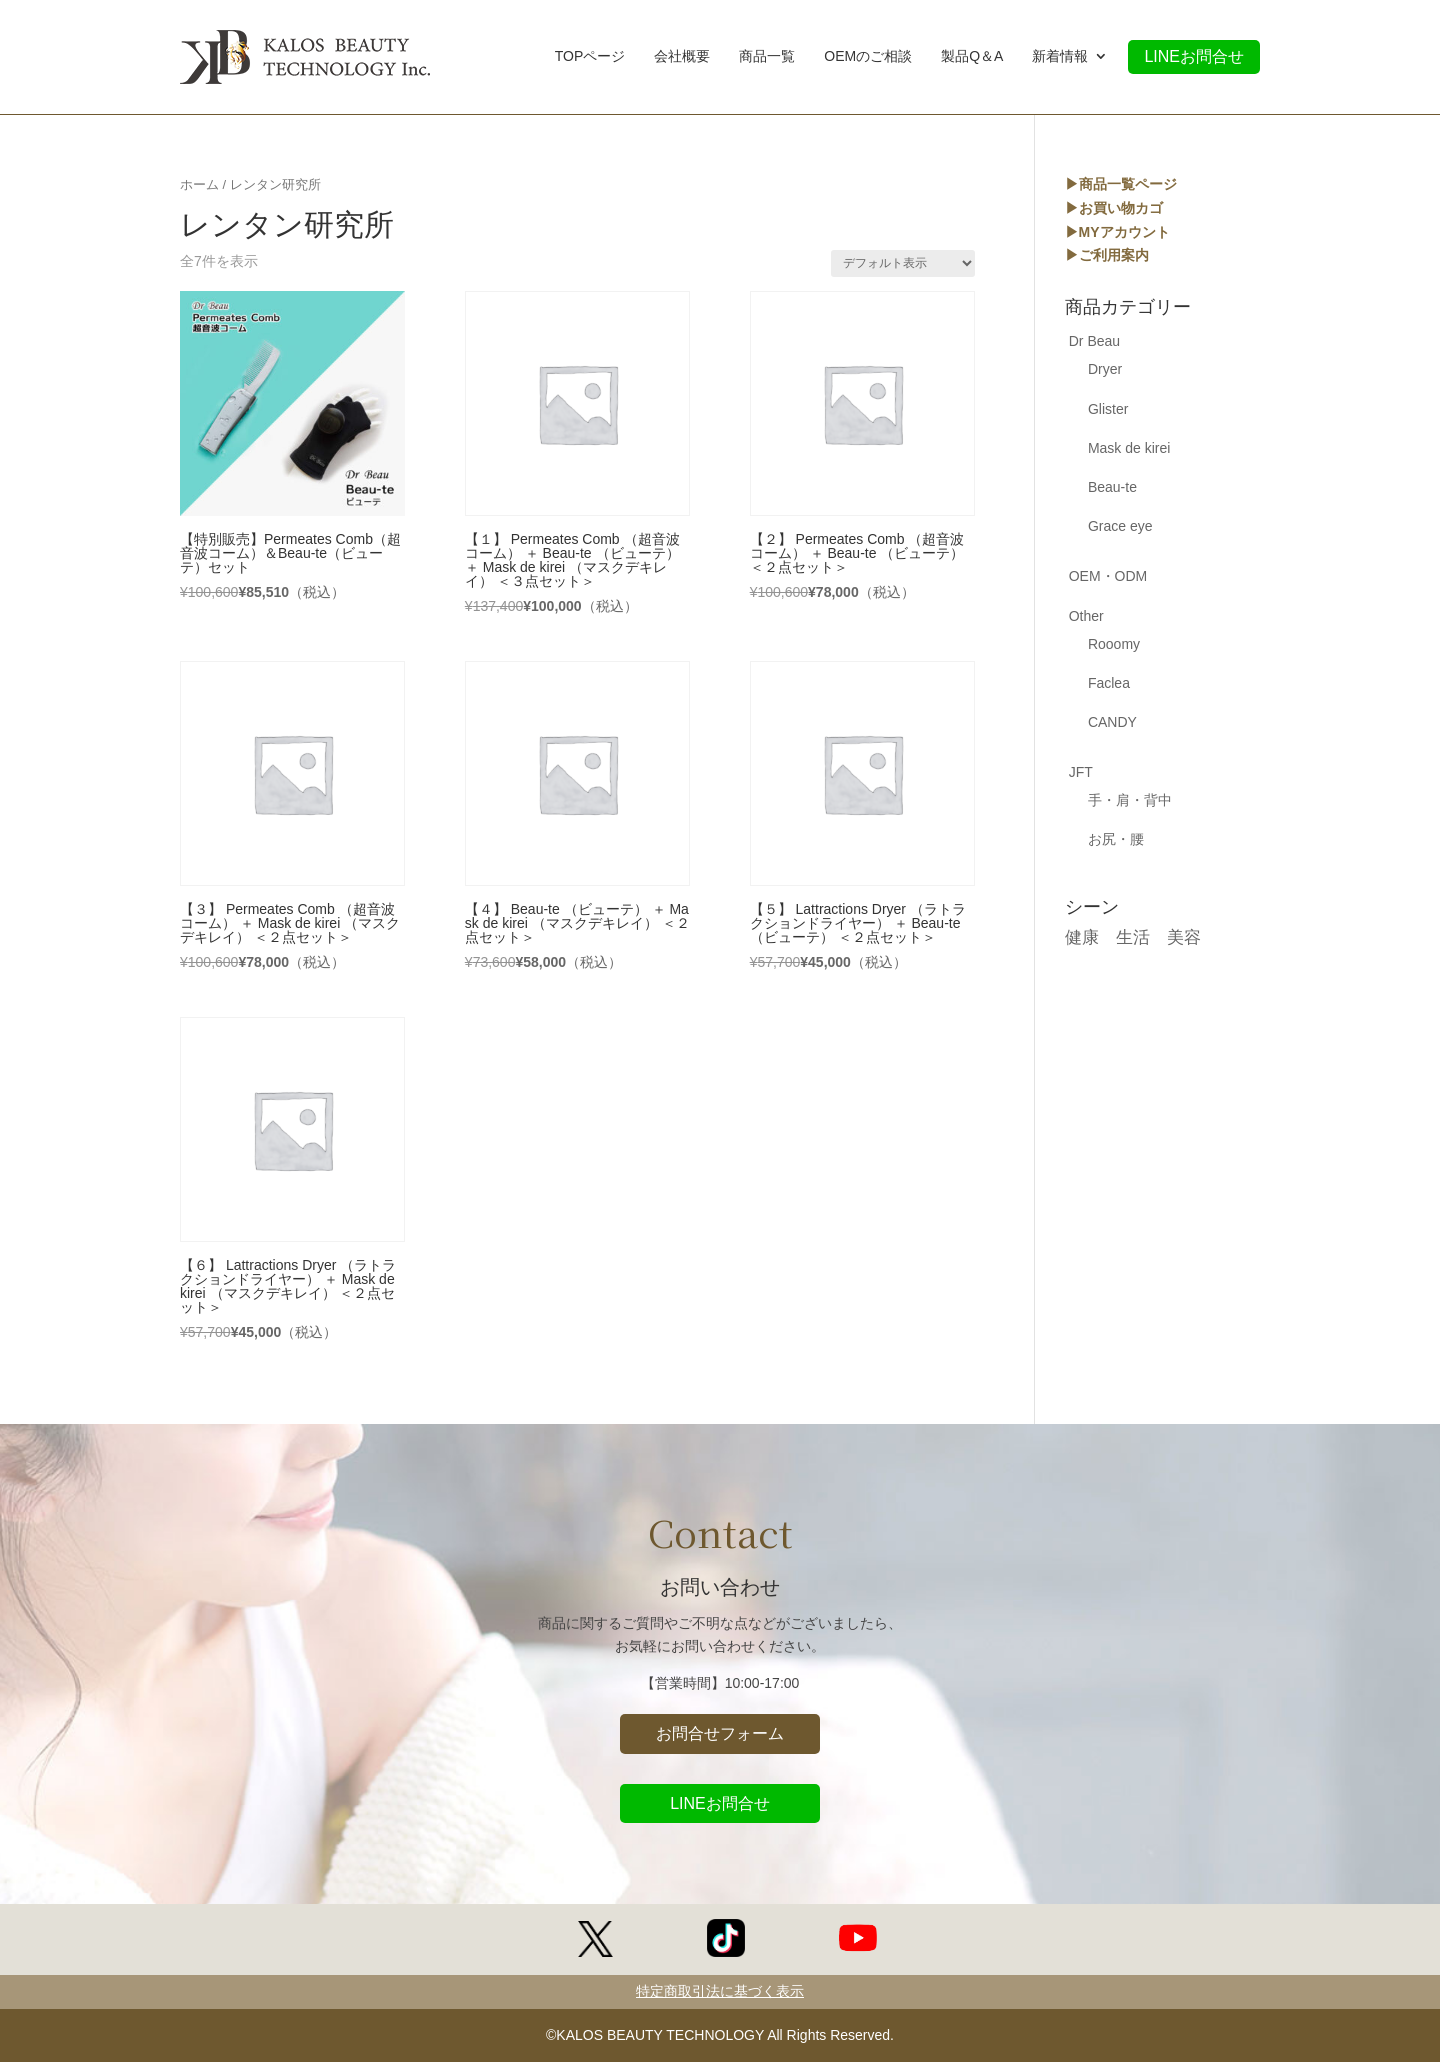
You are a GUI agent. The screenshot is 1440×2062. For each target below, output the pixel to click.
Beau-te (1112, 487)
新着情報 (1060, 58)
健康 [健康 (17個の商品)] (1082, 937)
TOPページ (590, 58)
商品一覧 (767, 58)
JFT (1081, 772)
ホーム (199, 184)
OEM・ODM (1108, 576)
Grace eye (1120, 526)
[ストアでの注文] (903, 263)
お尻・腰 (1116, 839)
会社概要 (682, 58)
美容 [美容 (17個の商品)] (1184, 937)
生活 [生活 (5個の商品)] (1133, 937)
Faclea (1109, 683)
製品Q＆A (972, 58)
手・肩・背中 (1130, 800)
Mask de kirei (1129, 448)
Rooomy (1114, 644)
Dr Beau (1094, 341)
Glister (1108, 409)
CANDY (1112, 722)
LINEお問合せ (1194, 56)
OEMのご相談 (868, 58)
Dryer (1105, 369)
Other (1086, 616)
